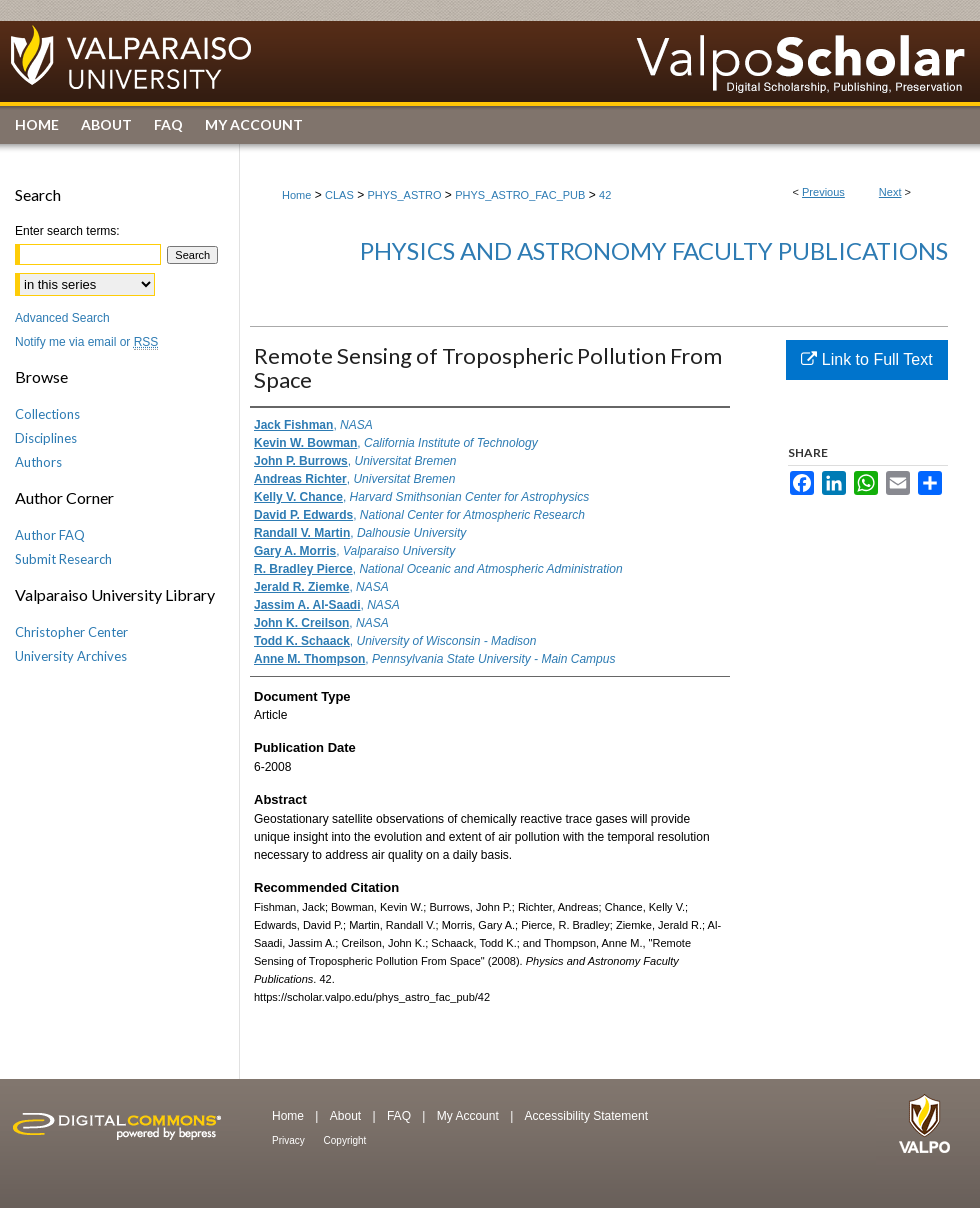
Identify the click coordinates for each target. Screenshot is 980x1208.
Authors (38, 462)
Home (296, 195)
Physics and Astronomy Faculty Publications (654, 250)
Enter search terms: (67, 231)
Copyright (345, 1140)
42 (605, 195)
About (347, 1116)
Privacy (290, 1140)
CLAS (339, 195)
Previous (823, 192)
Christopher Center (71, 632)
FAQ (400, 1116)
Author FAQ (50, 535)
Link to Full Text (866, 359)
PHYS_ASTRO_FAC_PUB (520, 195)
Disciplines (46, 438)
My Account (469, 1116)
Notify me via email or (86, 342)
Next (890, 192)
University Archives (71, 656)
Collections (47, 414)
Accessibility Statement (586, 1116)
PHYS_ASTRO (405, 195)
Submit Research (63, 559)
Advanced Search (62, 318)
